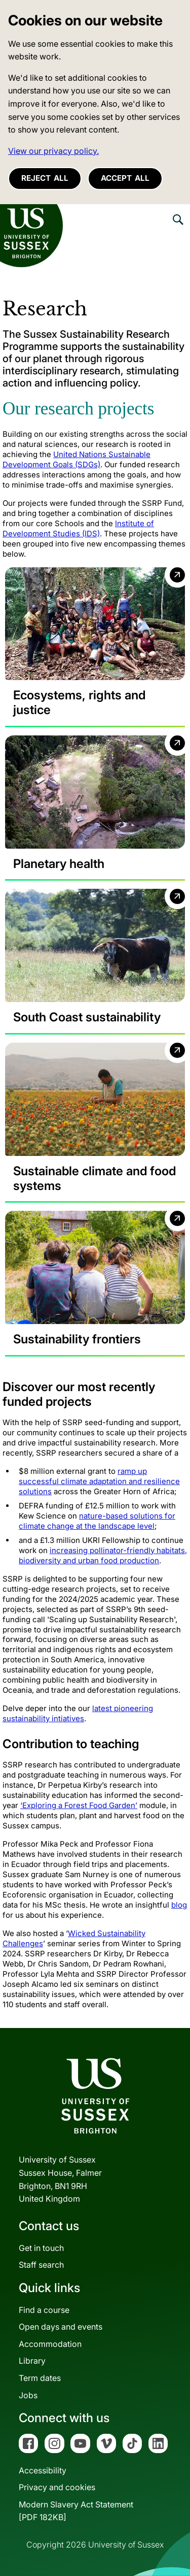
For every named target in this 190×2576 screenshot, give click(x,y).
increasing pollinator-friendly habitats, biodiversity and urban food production (103, 1555)
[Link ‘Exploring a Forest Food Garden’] (78, 1805)
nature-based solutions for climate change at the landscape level (97, 1521)
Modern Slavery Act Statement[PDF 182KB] (76, 2511)
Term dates (40, 2378)
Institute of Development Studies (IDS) (78, 528)
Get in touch (41, 2248)
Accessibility (42, 2470)
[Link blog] (179, 1905)
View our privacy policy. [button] (53, 151)
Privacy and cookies (57, 2487)
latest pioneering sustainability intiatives (78, 1713)
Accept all (125, 178)
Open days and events (60, 2327)
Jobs (28, 2395)
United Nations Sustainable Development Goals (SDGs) (76, 459)
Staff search (41, 2265)
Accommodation (50, 2344)
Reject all (44, 178)
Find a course (44, 2310)
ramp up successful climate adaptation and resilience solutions (99, 1481)
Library (32, 2361)
